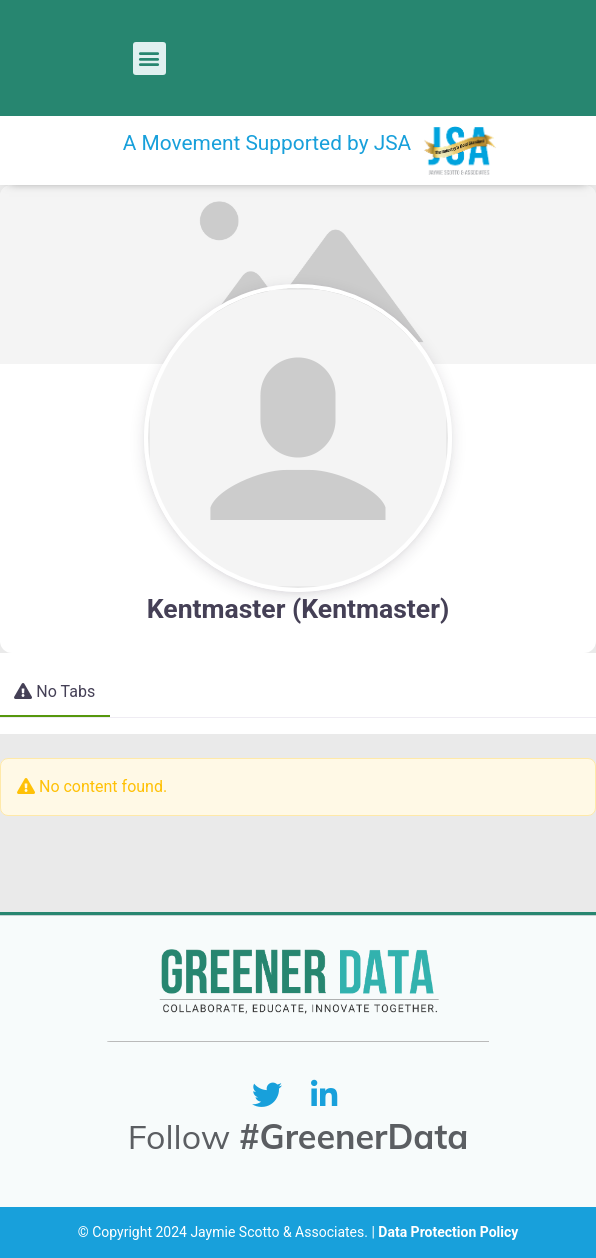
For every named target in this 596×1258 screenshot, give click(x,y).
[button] (149, 58)
